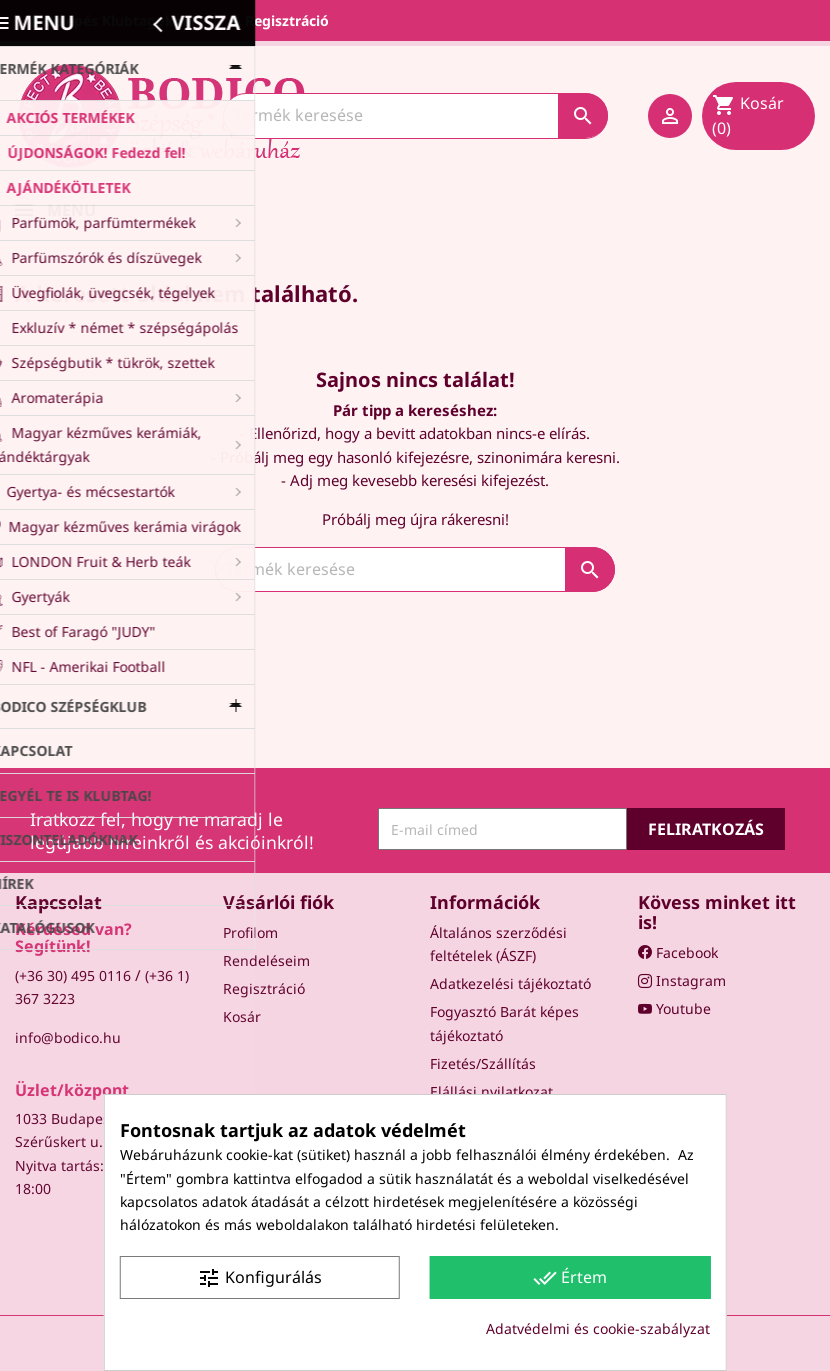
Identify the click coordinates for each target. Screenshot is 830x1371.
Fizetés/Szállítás (483, 1063)
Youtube (674, 1008)
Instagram (682, 980)
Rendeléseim (266, 960)
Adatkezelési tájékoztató (510, 983)
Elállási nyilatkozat (491, 1091)
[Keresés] (415, 115)
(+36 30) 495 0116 (73, 975)
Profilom (250, 932)
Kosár (242, 1016)
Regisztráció (264, 988)
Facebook (678, 952)
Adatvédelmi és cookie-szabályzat (598, 1328)
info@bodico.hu (68, 1037)
